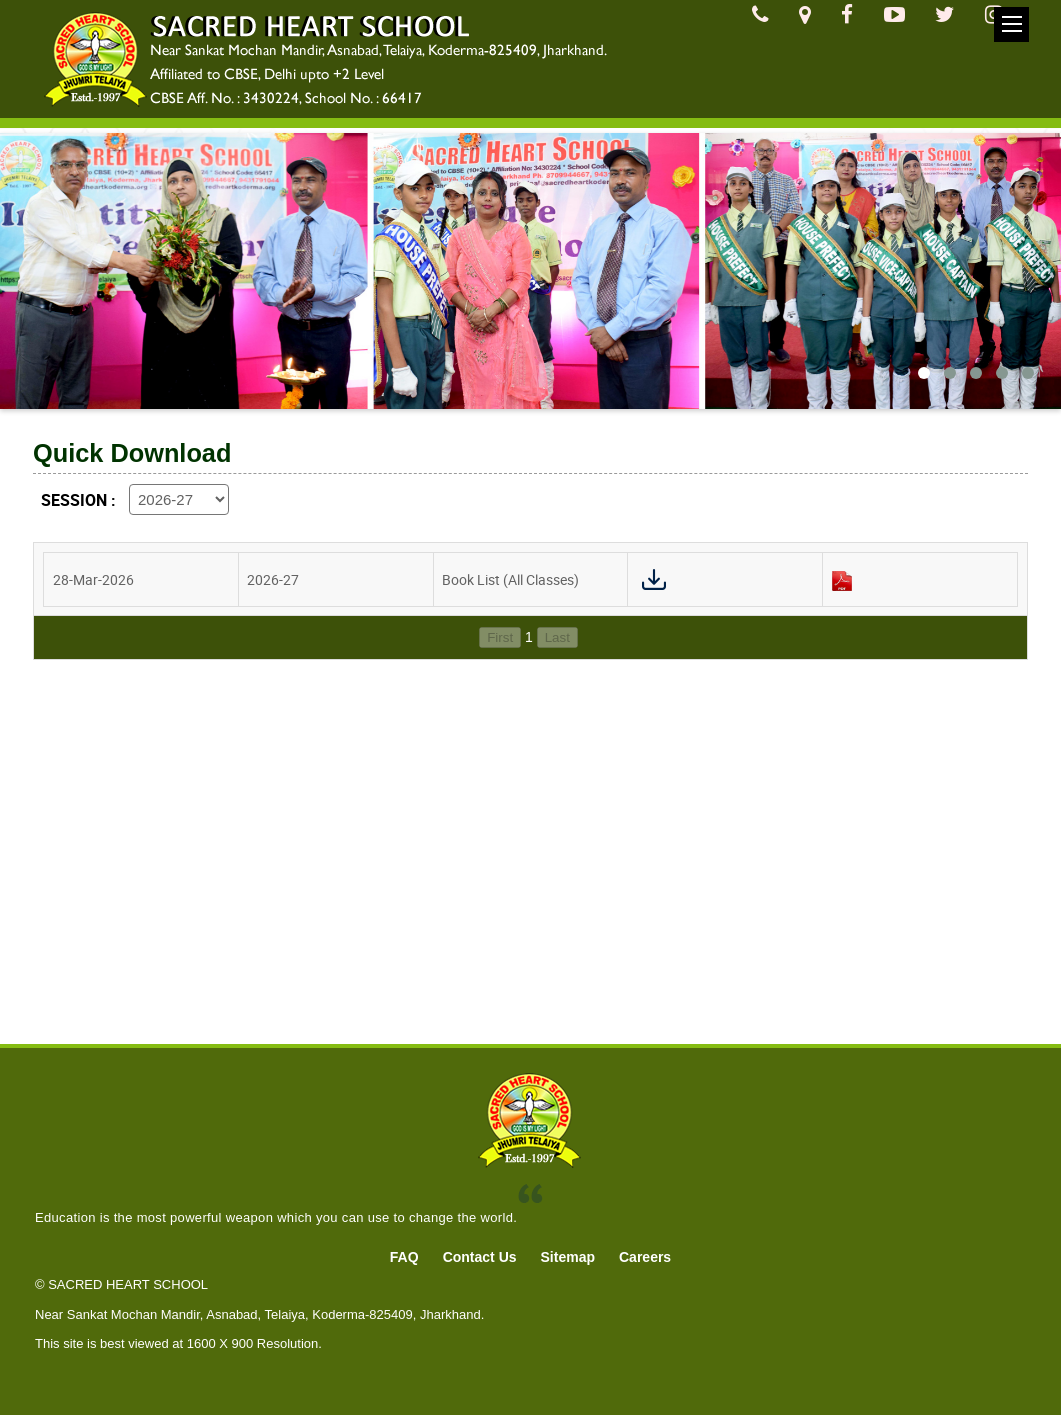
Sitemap (568, 1257)
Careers (645, 1257)
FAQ (404, 1257)
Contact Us (480, 1257)
